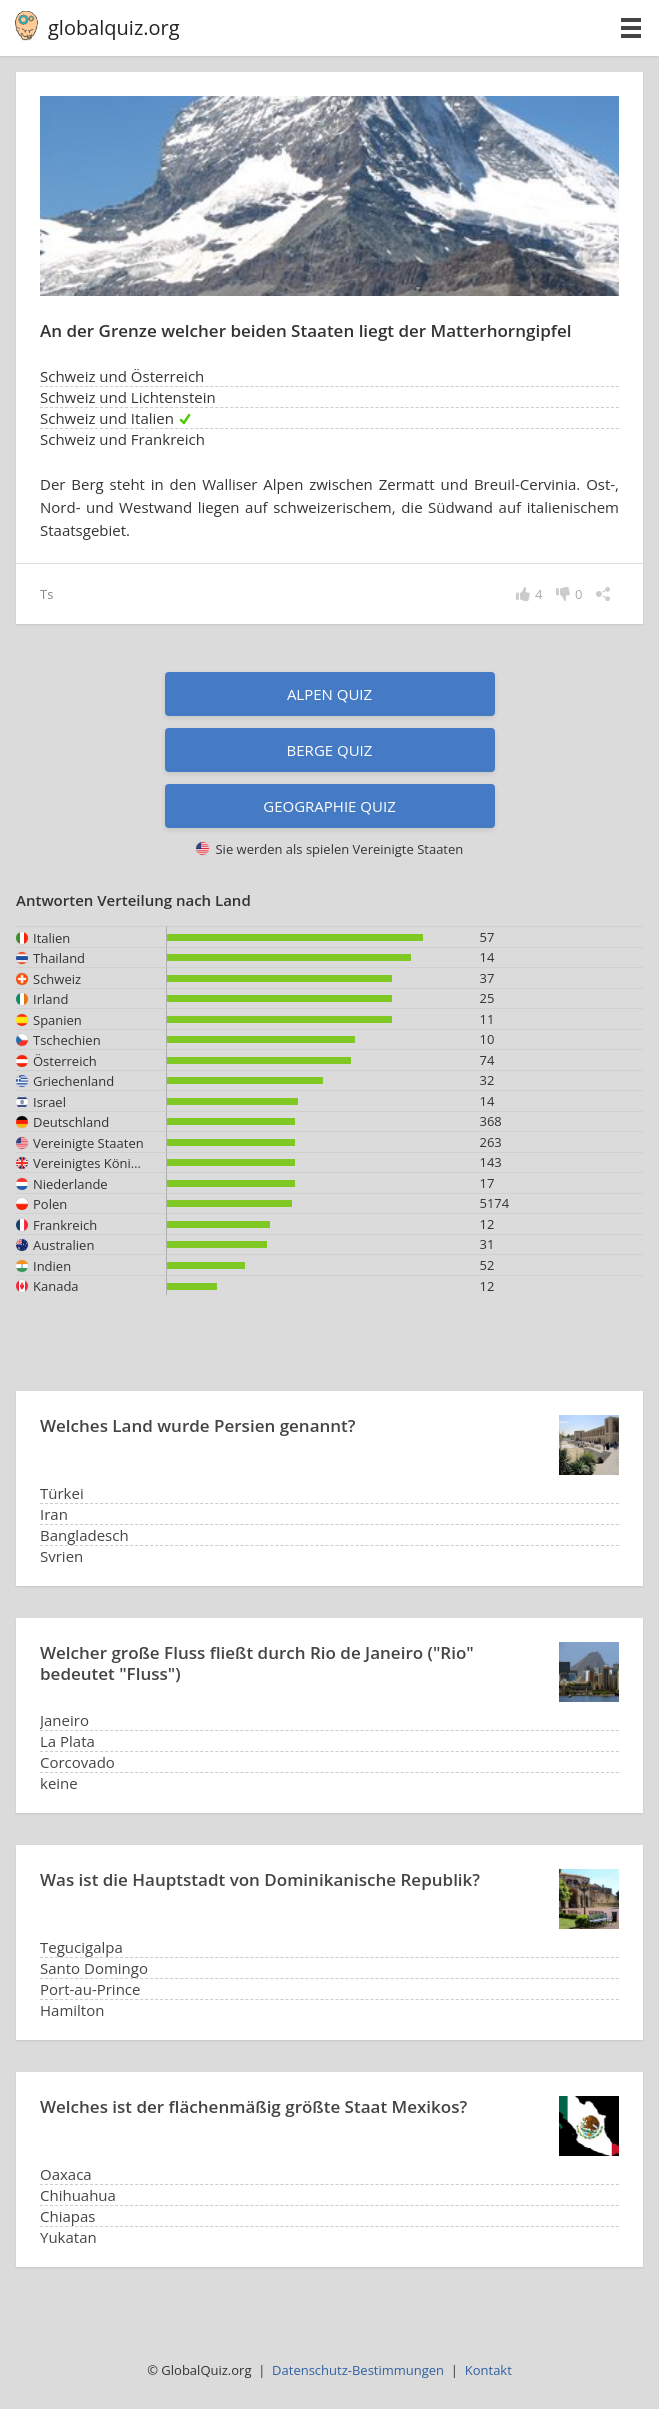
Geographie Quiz (329, 806)
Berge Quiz (330, 750)
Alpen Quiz (329, 694)
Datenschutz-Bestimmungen (358, 2370)
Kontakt (488, 2370)
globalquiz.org (114, 27)
